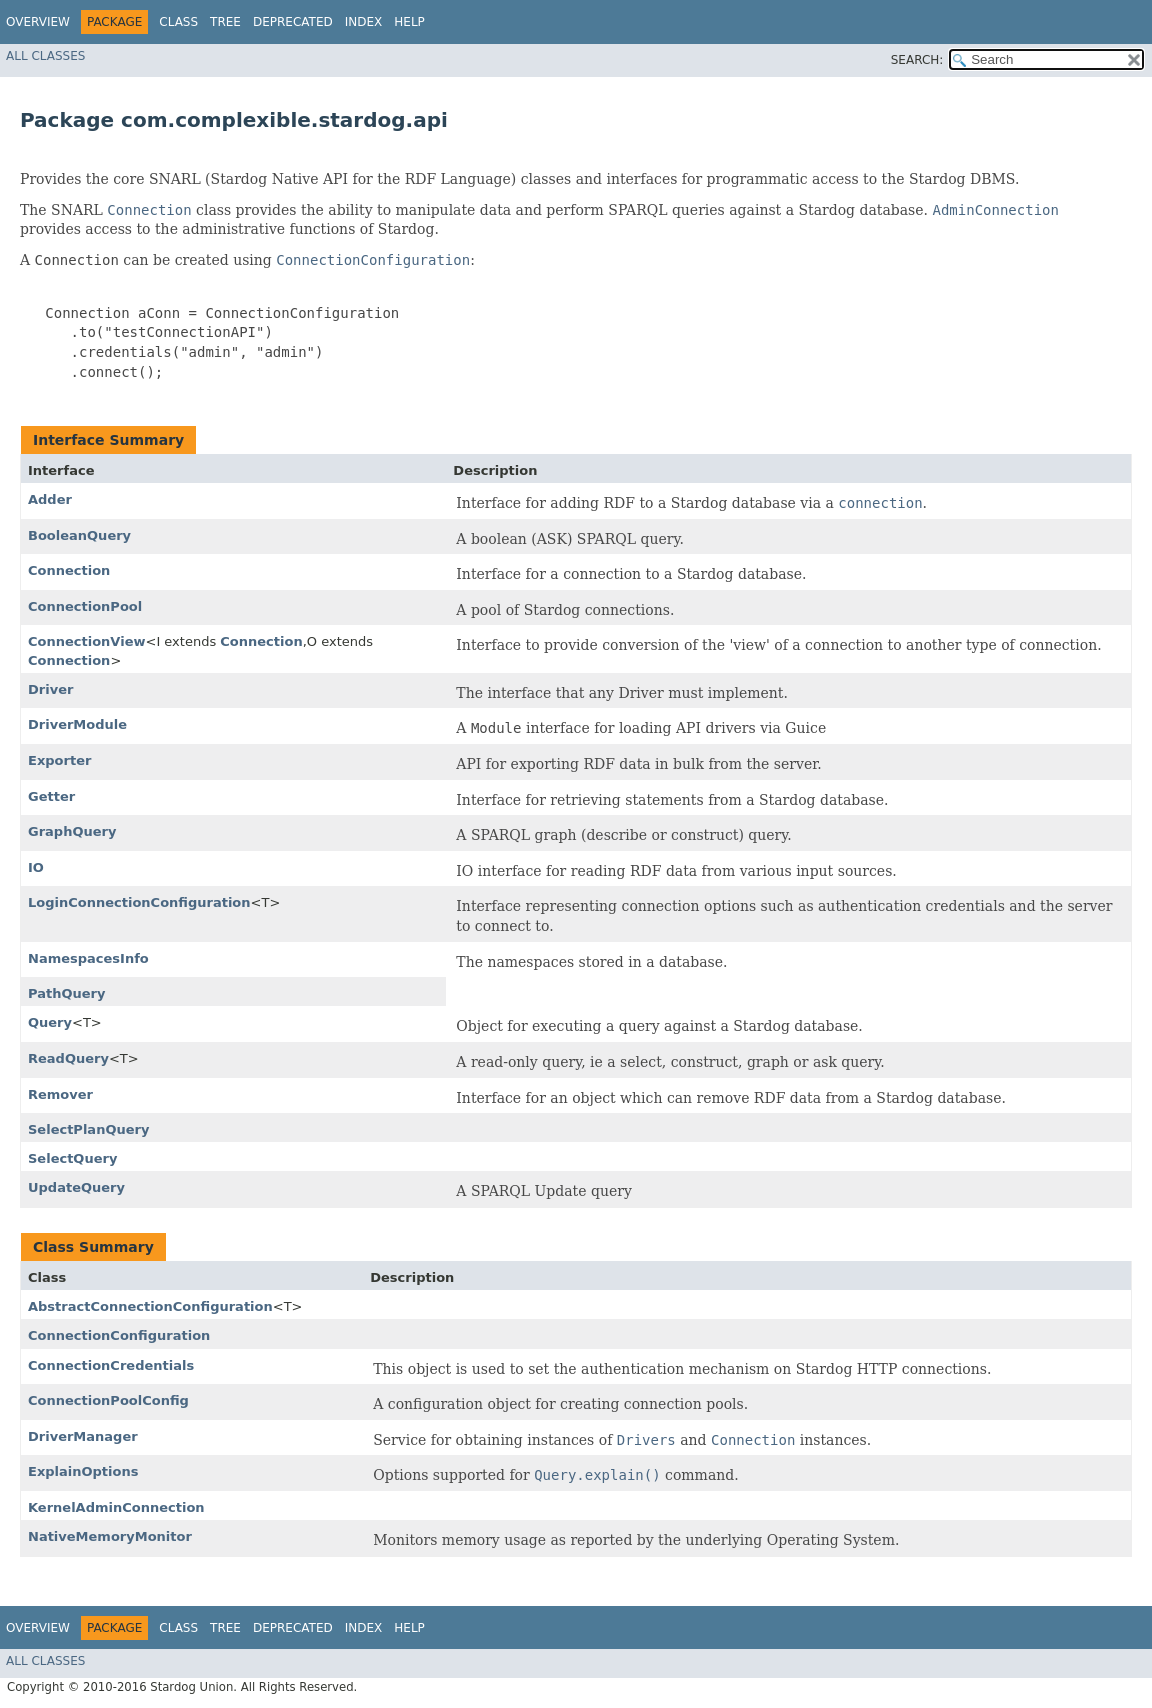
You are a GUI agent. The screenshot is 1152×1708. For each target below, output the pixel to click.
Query (50, 1022)
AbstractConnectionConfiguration (150, 1306)
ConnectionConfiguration (119, 1335)
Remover (60, 1094)
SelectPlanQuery (88, 1129)
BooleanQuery (79, 535)
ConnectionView (86, 641)
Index (364, 22)
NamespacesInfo (88, 958)
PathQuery (66, 993)
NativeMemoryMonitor (110, 1536)
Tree (225, 22)
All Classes (45, 56)
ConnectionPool (85, 606)
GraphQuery (72, 831)
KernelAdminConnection (116, 1507)
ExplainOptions (83, 1471)
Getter (51, 796)
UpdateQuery (76, 1187)
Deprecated (293, 22)
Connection (69, 570)
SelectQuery (72, 1158)
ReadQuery (68, 1058)
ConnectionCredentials (111, 1365)
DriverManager (83, 1436)
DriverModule (77, 724)
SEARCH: (917, 60)
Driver (50, 689)
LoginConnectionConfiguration (139, 902)
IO (36, 867)
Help (409, 22)
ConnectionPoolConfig (108, 1400)
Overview (38, 22)
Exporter (59, 760)
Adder (50, 499)
